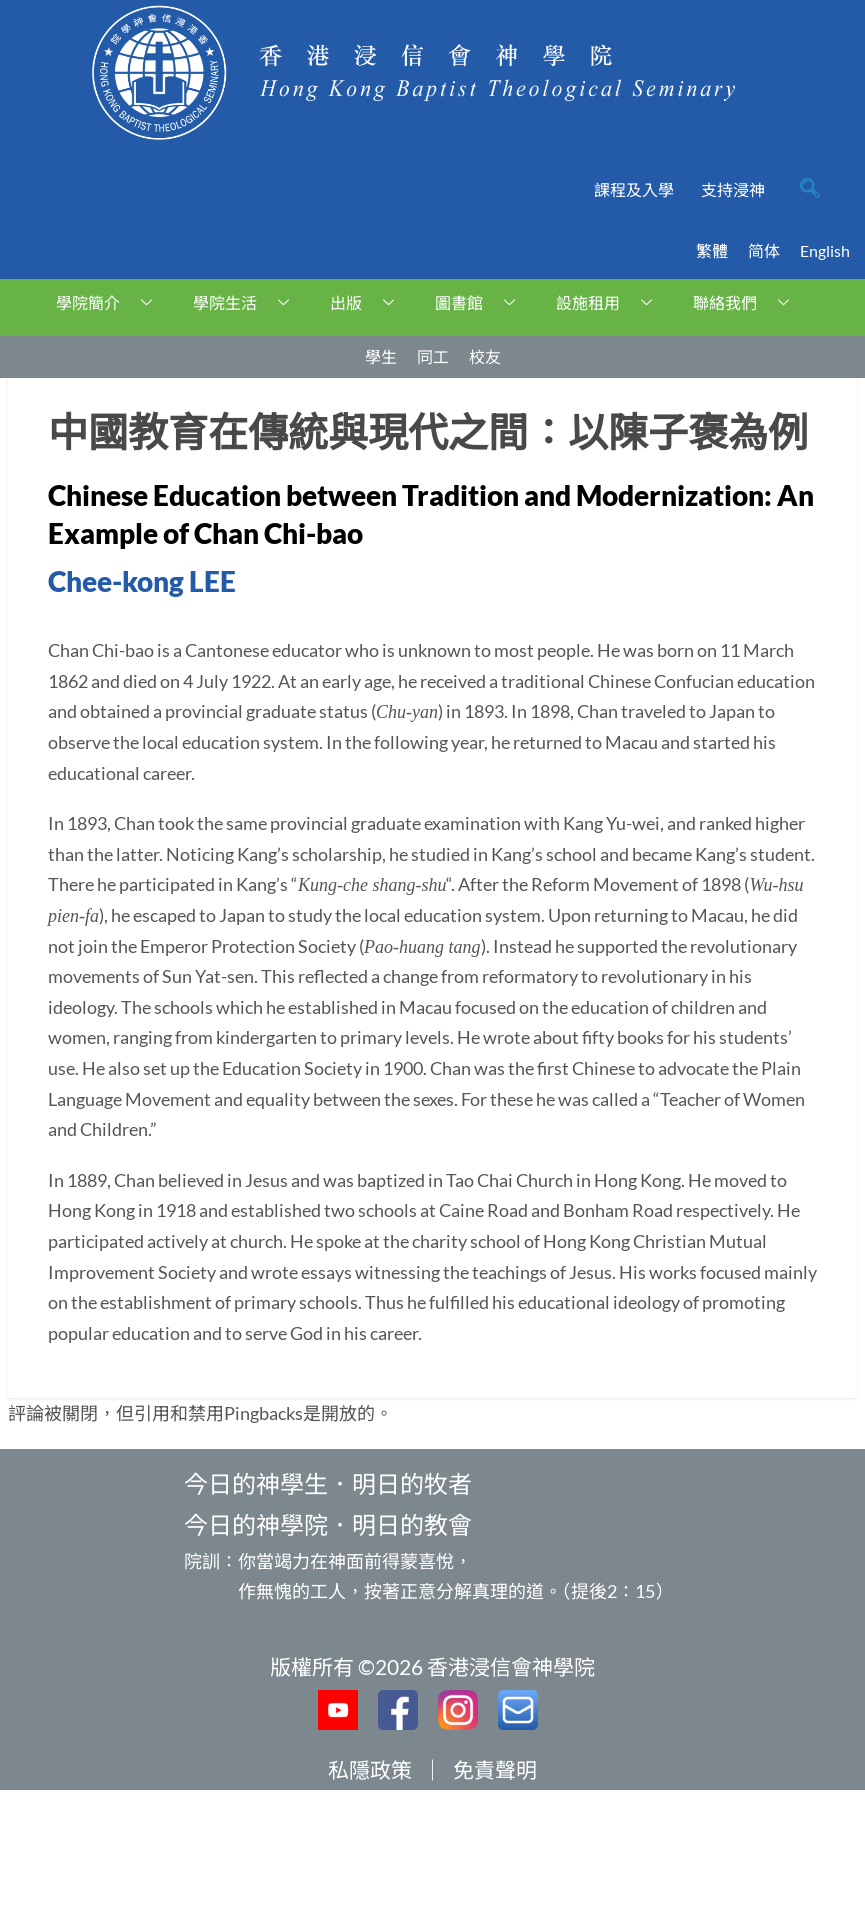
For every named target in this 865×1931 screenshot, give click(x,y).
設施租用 (611, 302)
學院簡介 (111, 302)
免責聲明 (495, 1769)
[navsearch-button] (810, 190)
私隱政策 (370, 1769)
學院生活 (248, 302)
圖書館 (482, 302)
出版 (369, 302)
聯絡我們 (748, 302)
